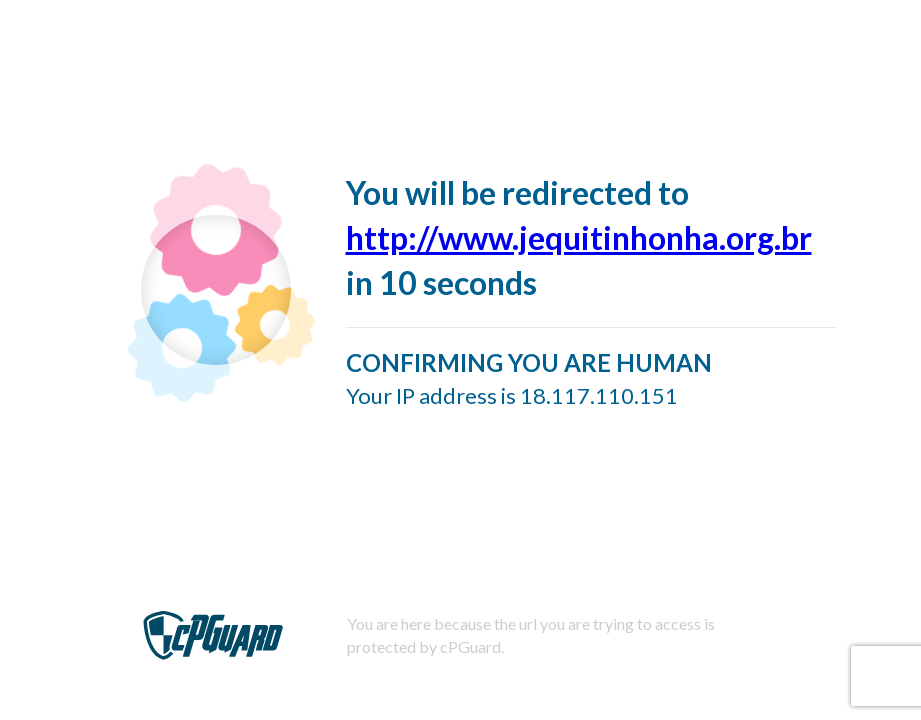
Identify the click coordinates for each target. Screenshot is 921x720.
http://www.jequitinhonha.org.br (579, 237)
